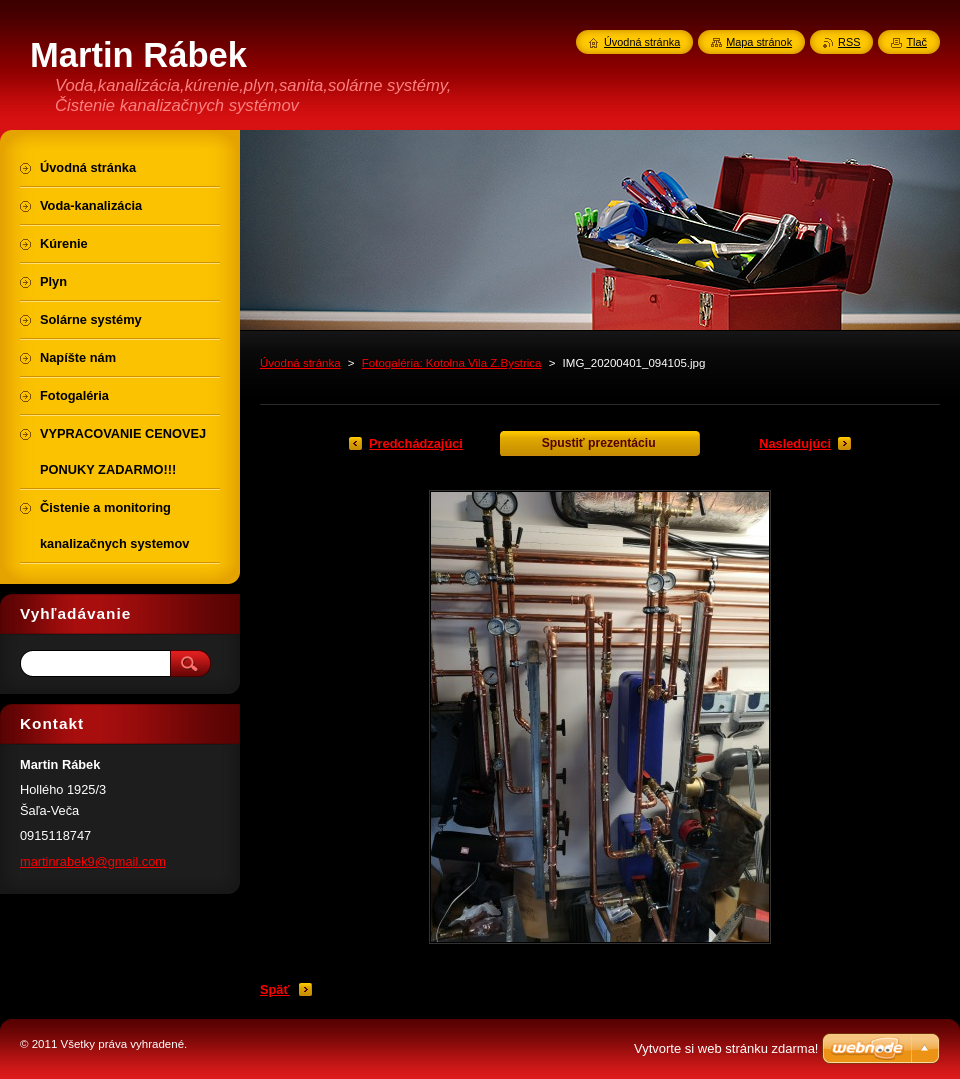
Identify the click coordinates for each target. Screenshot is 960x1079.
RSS (849, 42)
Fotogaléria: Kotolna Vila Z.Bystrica (452, 363)
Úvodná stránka (300, 363)
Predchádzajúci (416, 443)
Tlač (916, 42)
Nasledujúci (795, 443)
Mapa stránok (759, 42)
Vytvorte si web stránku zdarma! (726, 1048)
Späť (275, 989)
